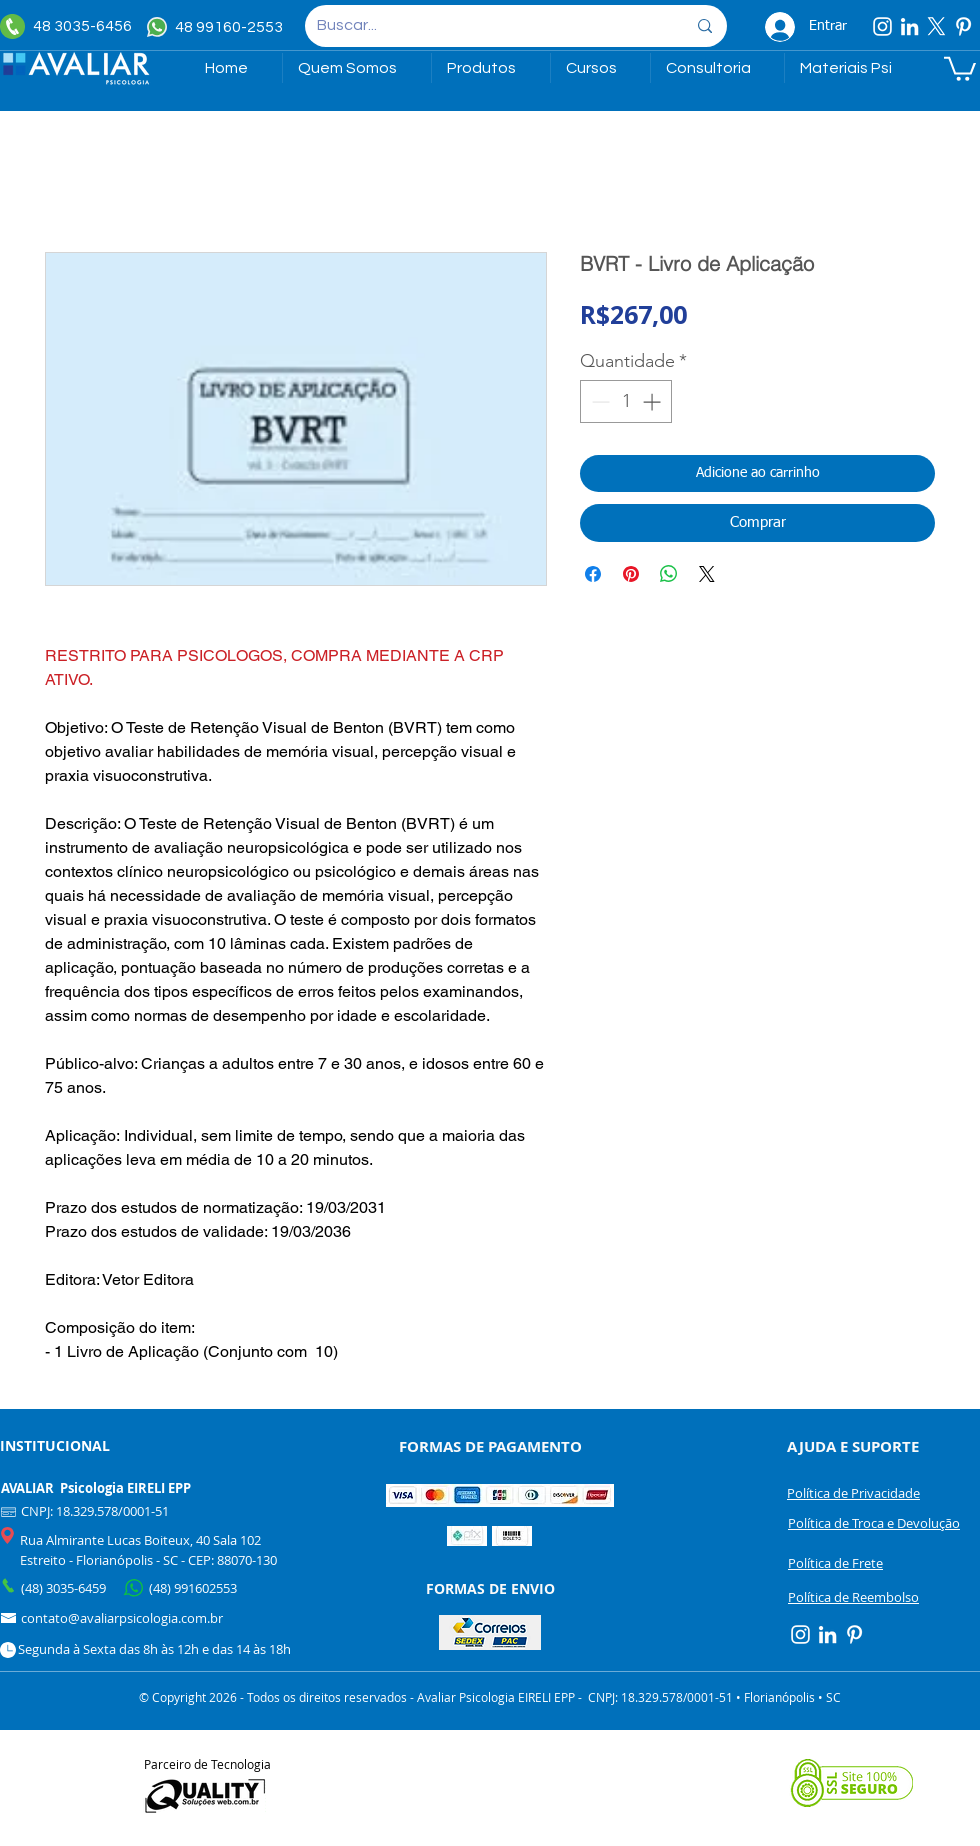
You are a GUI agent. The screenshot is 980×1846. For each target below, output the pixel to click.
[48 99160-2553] (217, 27)
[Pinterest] (963, 26)
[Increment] (653, 401)
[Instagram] (882, 26)
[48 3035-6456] (70, 26)
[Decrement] (598, 401)
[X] (936, 26)
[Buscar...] (486, 26)
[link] (960, 67)
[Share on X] (707, 574)
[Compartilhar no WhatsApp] (669, 574)
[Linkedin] (909, 26)
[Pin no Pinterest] (631, 574)
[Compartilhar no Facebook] (593, 574)
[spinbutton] (626, 401)
